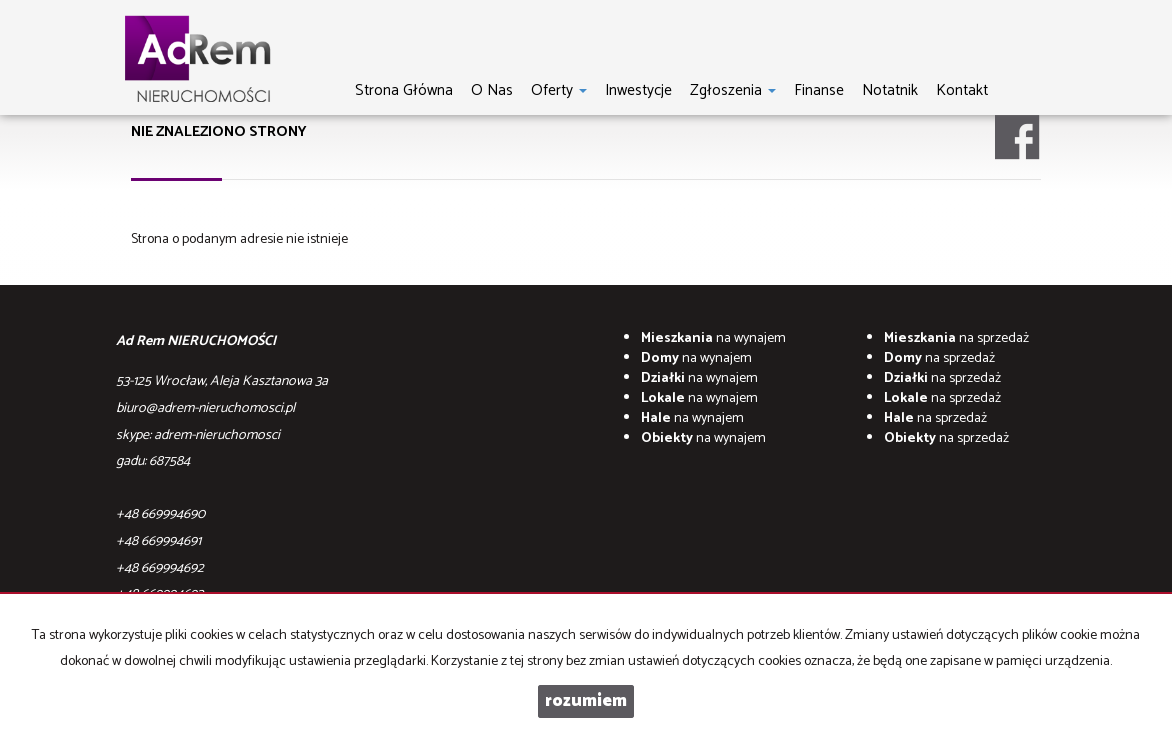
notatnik (890, 90)
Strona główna (404, 90)
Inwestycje (638, 90)
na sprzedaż (956, 338)
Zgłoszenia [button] (733, 90)
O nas (492, 90)
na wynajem (713, 338)
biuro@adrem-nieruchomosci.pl (205, 408)
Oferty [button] (559, 90)
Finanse (819, 90)
